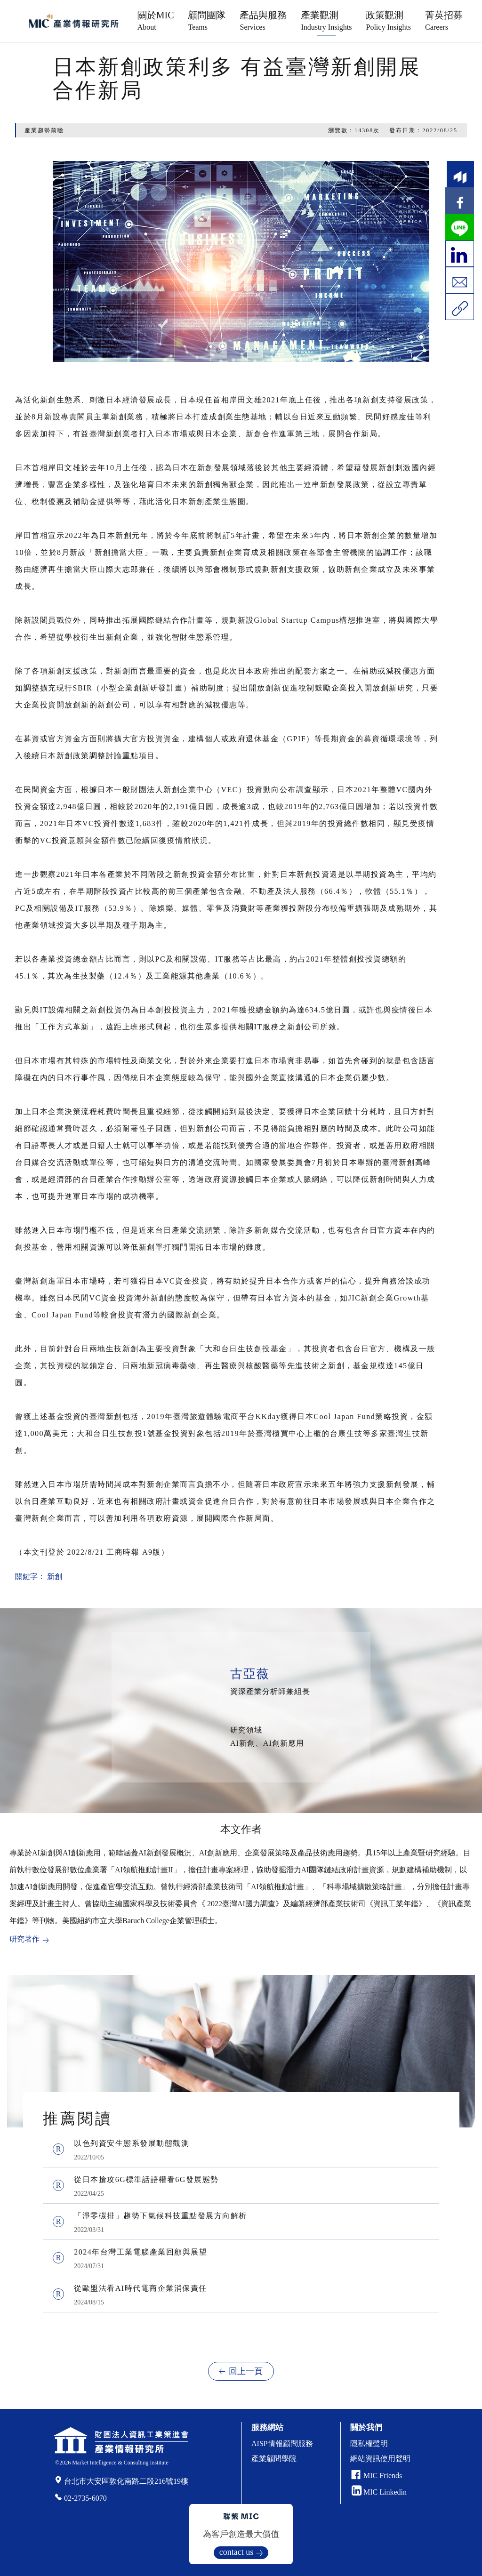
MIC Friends (382, 2476)
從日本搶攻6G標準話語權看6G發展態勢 (146, 2179)
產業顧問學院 (274, 2459)
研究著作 (24, 1939)
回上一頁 (246, 2371)
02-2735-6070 (85, 2498)
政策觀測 (388, 20)
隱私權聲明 (369, 2444)
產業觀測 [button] (326, 20)
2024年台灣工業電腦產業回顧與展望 (140, 2252)
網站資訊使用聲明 (380, 2459)
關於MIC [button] (155, 20)
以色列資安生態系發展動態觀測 (131, 2143)
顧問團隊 (206, 20)
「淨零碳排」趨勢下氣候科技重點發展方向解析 (160, 2216)
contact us (236, 2552)
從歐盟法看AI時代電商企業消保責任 (140, 2288)
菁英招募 (444, 20)
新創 (54, 1577)
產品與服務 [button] (263, 20)
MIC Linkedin (379, 2492)
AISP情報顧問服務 (282, 2444)
